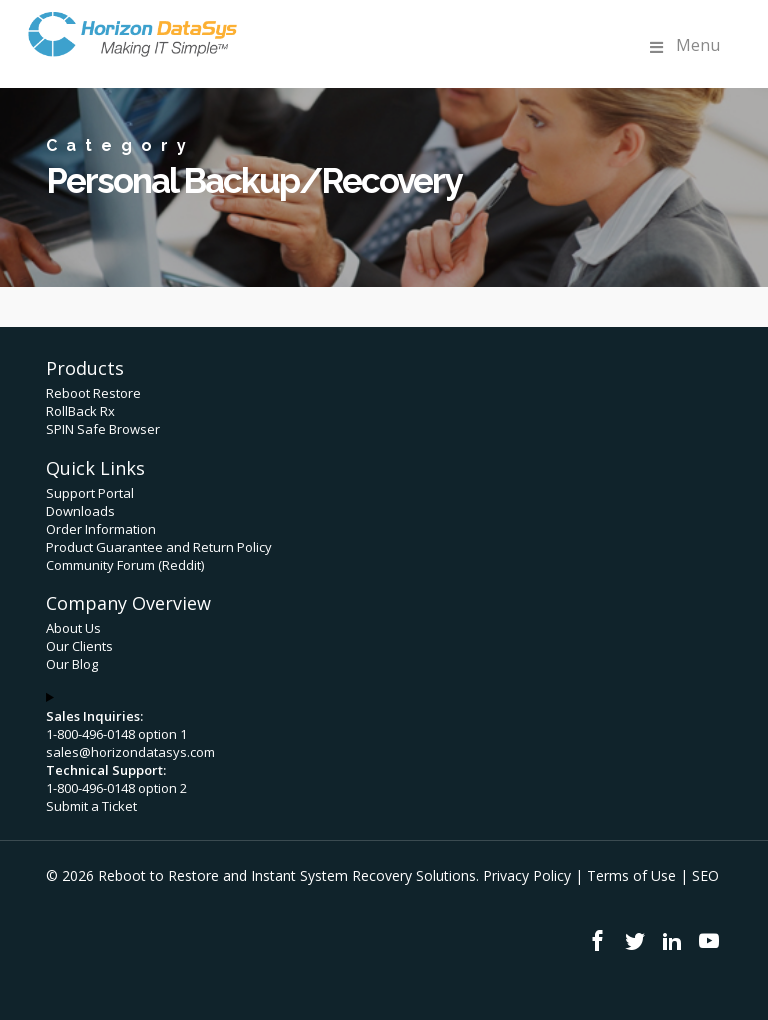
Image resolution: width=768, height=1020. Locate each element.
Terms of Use (631, 875)
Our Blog (72, 664)
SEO (705, 875)
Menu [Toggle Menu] (683, 45)
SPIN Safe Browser (103, 429)
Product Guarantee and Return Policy (159, 547)
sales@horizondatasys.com (130, 752)
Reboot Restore (93, 393)
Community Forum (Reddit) (125, 565)
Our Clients (79, 646)
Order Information (101, 529)
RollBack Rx (80, 411)
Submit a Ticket (91, 806)
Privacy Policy (527, 875)
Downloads (80, 511)
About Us (73, 628)
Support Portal (90, 493)
